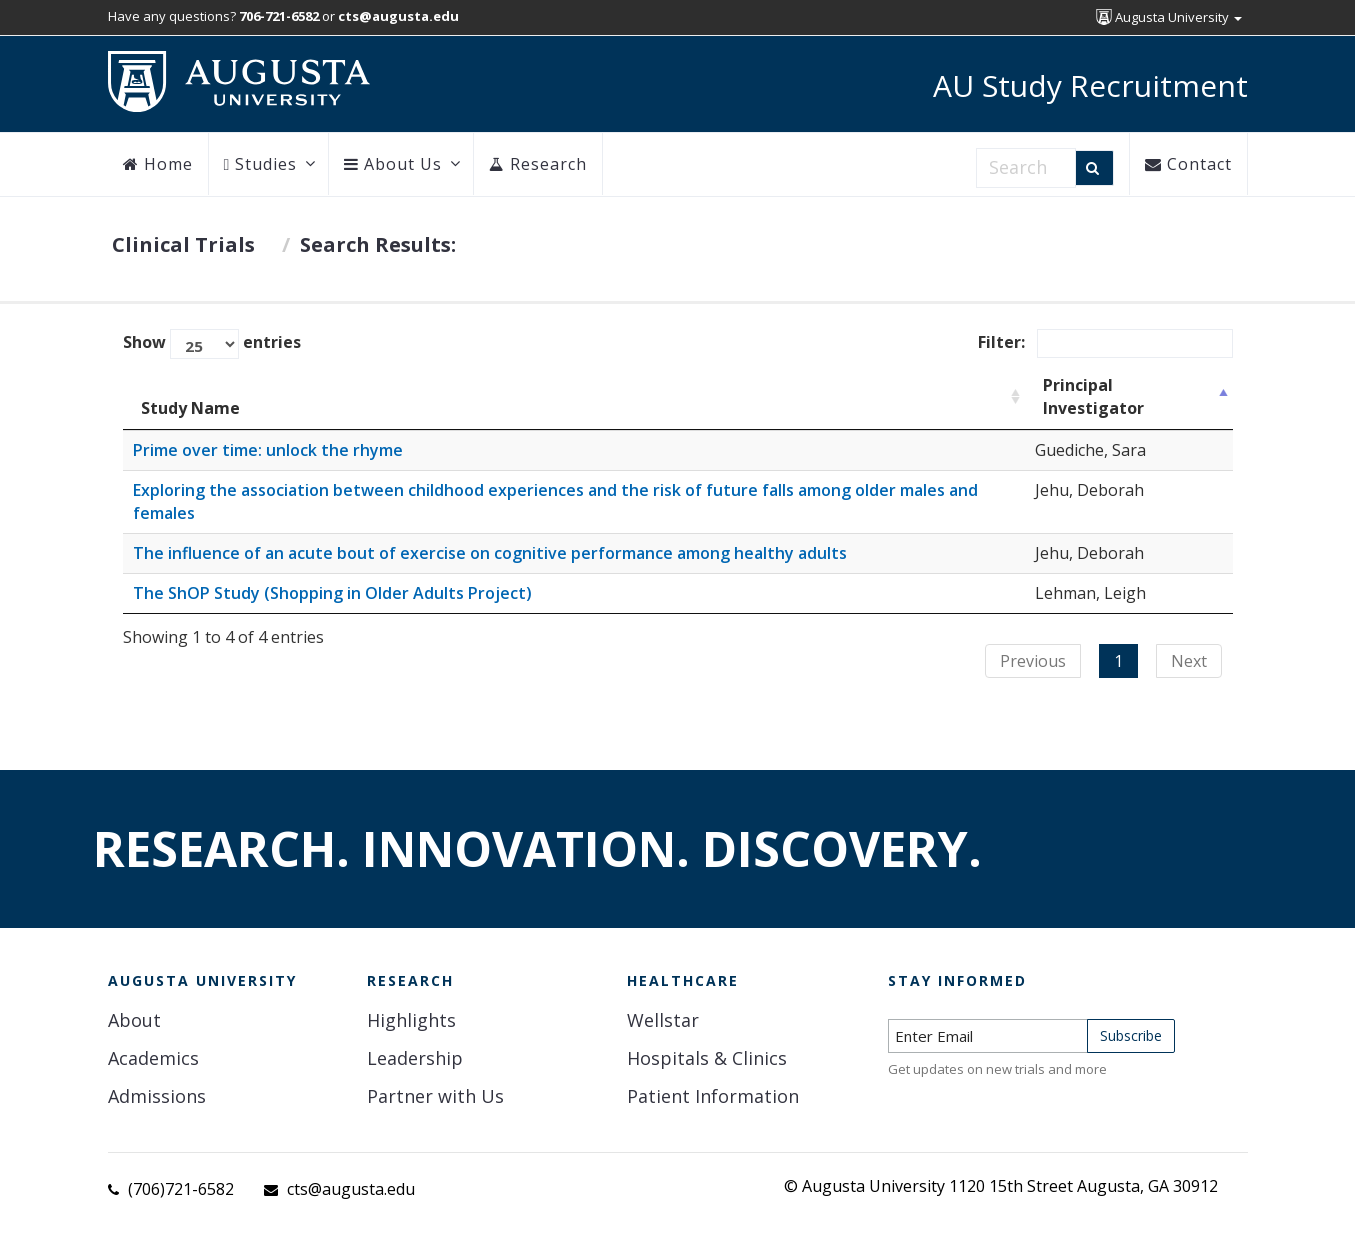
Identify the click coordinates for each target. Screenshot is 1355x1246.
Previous (1033, 661)
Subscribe (1131, 1035)
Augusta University (1169, 17)
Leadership (415, 1058)
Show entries (212, 344)
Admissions (157, 1096)
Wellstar (663, 1020)
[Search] (1094, 168)
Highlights (411, 1020)
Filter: (1105, 343)
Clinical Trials (183, 244)
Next (1189, 661)
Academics (153, 1058)
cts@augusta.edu (351, 1189)
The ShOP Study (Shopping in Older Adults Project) (332, 593)
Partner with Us (435, 1096)
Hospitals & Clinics (707, 1058)
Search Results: (378, 244)
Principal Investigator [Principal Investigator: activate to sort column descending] (1093, 396)
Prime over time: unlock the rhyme (268, 450)
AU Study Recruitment (1090, 85)
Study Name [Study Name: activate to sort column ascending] (190, 408)
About (134, 1020)
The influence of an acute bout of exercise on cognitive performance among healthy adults (490, 553)
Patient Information (713, 1096)
